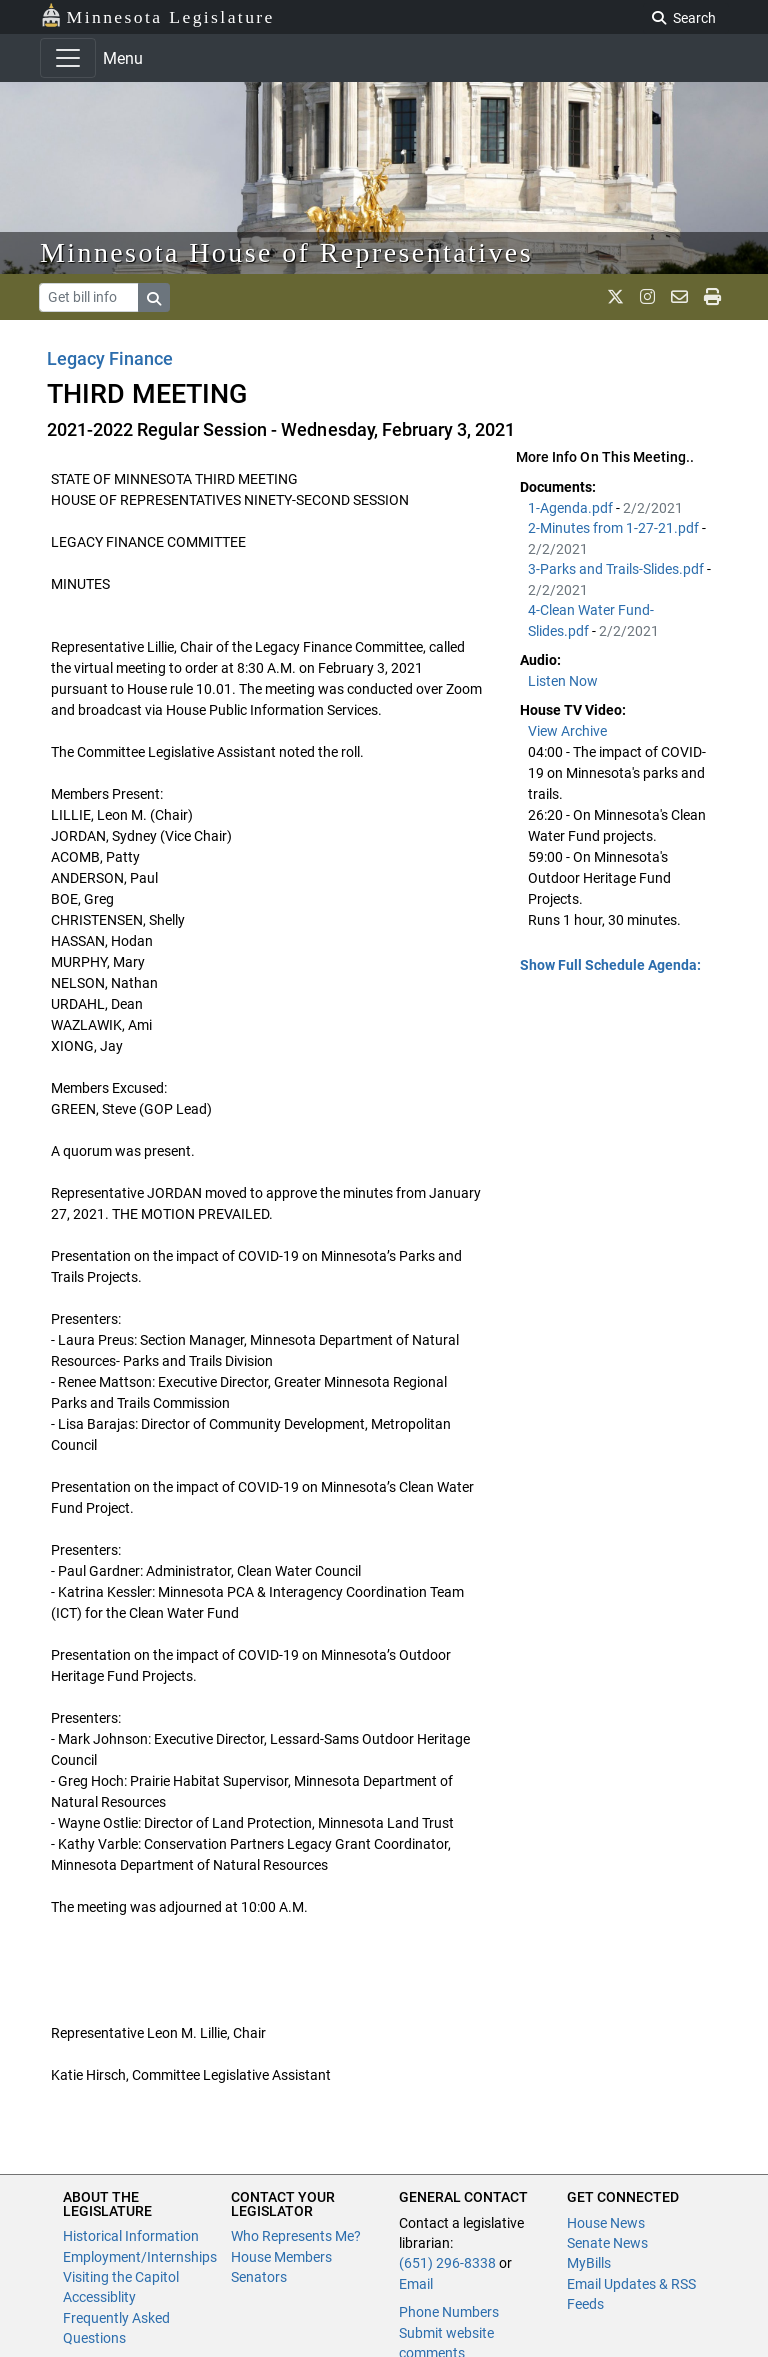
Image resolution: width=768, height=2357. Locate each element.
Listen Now (563, 681)
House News (606, 2223)
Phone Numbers (449, 2312)
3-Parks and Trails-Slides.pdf (617, 569)
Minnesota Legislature (157, 15)
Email (416, 2284)
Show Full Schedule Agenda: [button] (610, 965)
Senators (259, 2277)
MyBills (589, 2263)
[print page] (712, 297)
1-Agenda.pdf (572, 508)
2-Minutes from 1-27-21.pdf (615, 528)
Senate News (607, 2243)
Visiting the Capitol (121, 2277)
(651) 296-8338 (447, 2263)
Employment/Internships (140, 2257)
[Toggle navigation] (68, 58)
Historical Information (131, 2236)
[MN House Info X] (615, 297)
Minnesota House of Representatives (286, 252)
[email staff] (679, 297)
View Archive (567, 731)
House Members (281, 2257)
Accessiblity (99, 2297)
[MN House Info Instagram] (647, 297)
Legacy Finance (110, 358)
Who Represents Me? (296, 2236)
